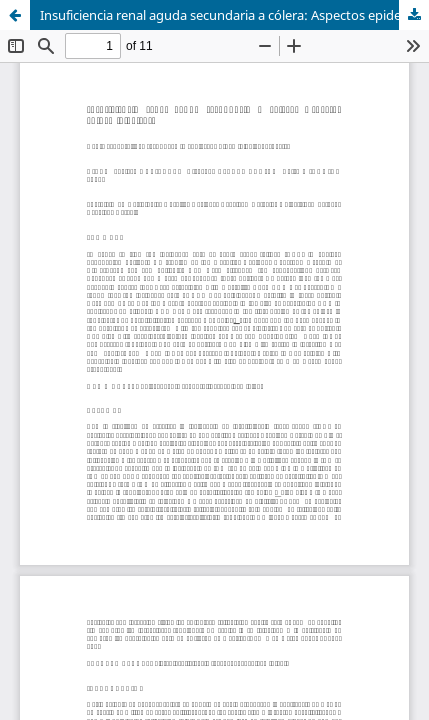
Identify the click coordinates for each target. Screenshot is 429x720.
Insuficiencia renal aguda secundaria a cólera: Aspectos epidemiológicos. (234, 15)
